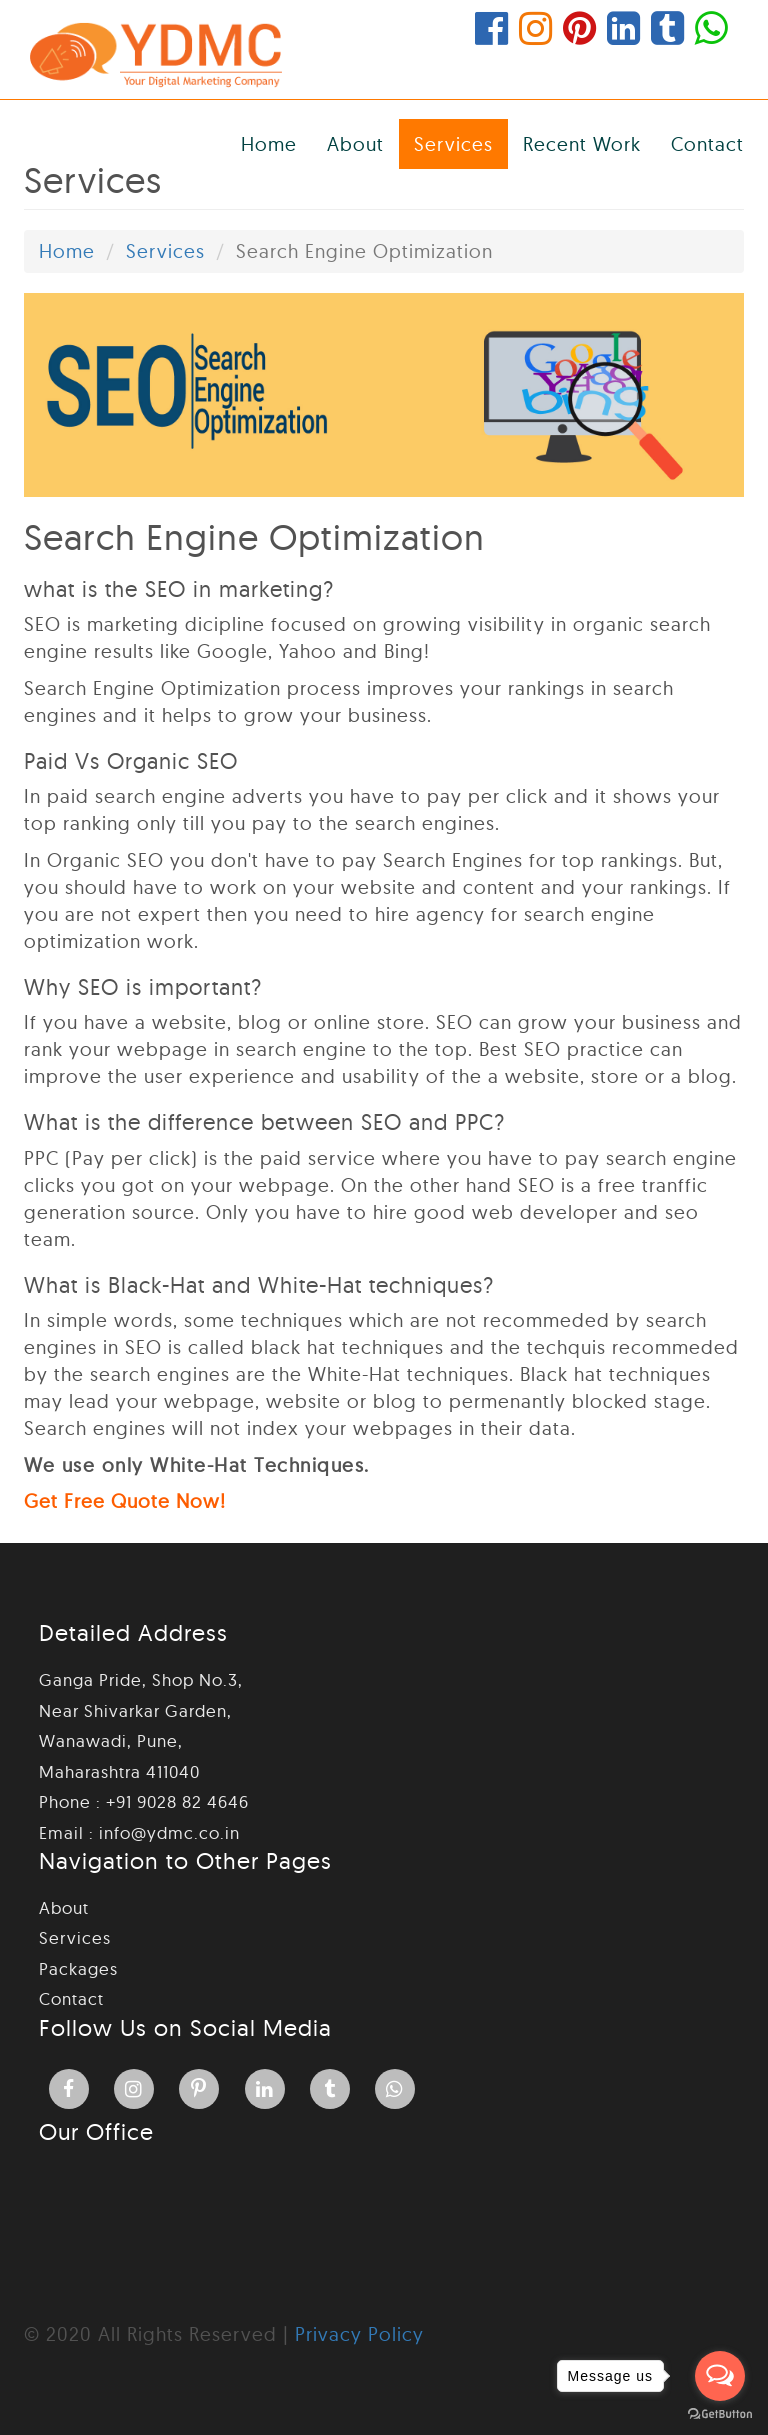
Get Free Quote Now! (125, 1502)
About (355, 144)
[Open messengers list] (720, 2376)
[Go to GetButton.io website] (720, 2414)
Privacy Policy (359, 2334)
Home (269, 144)
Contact (707, 144)
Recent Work (582, 144)
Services (453, 144)
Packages (78, 1968)
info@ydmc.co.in (169, 1832)
